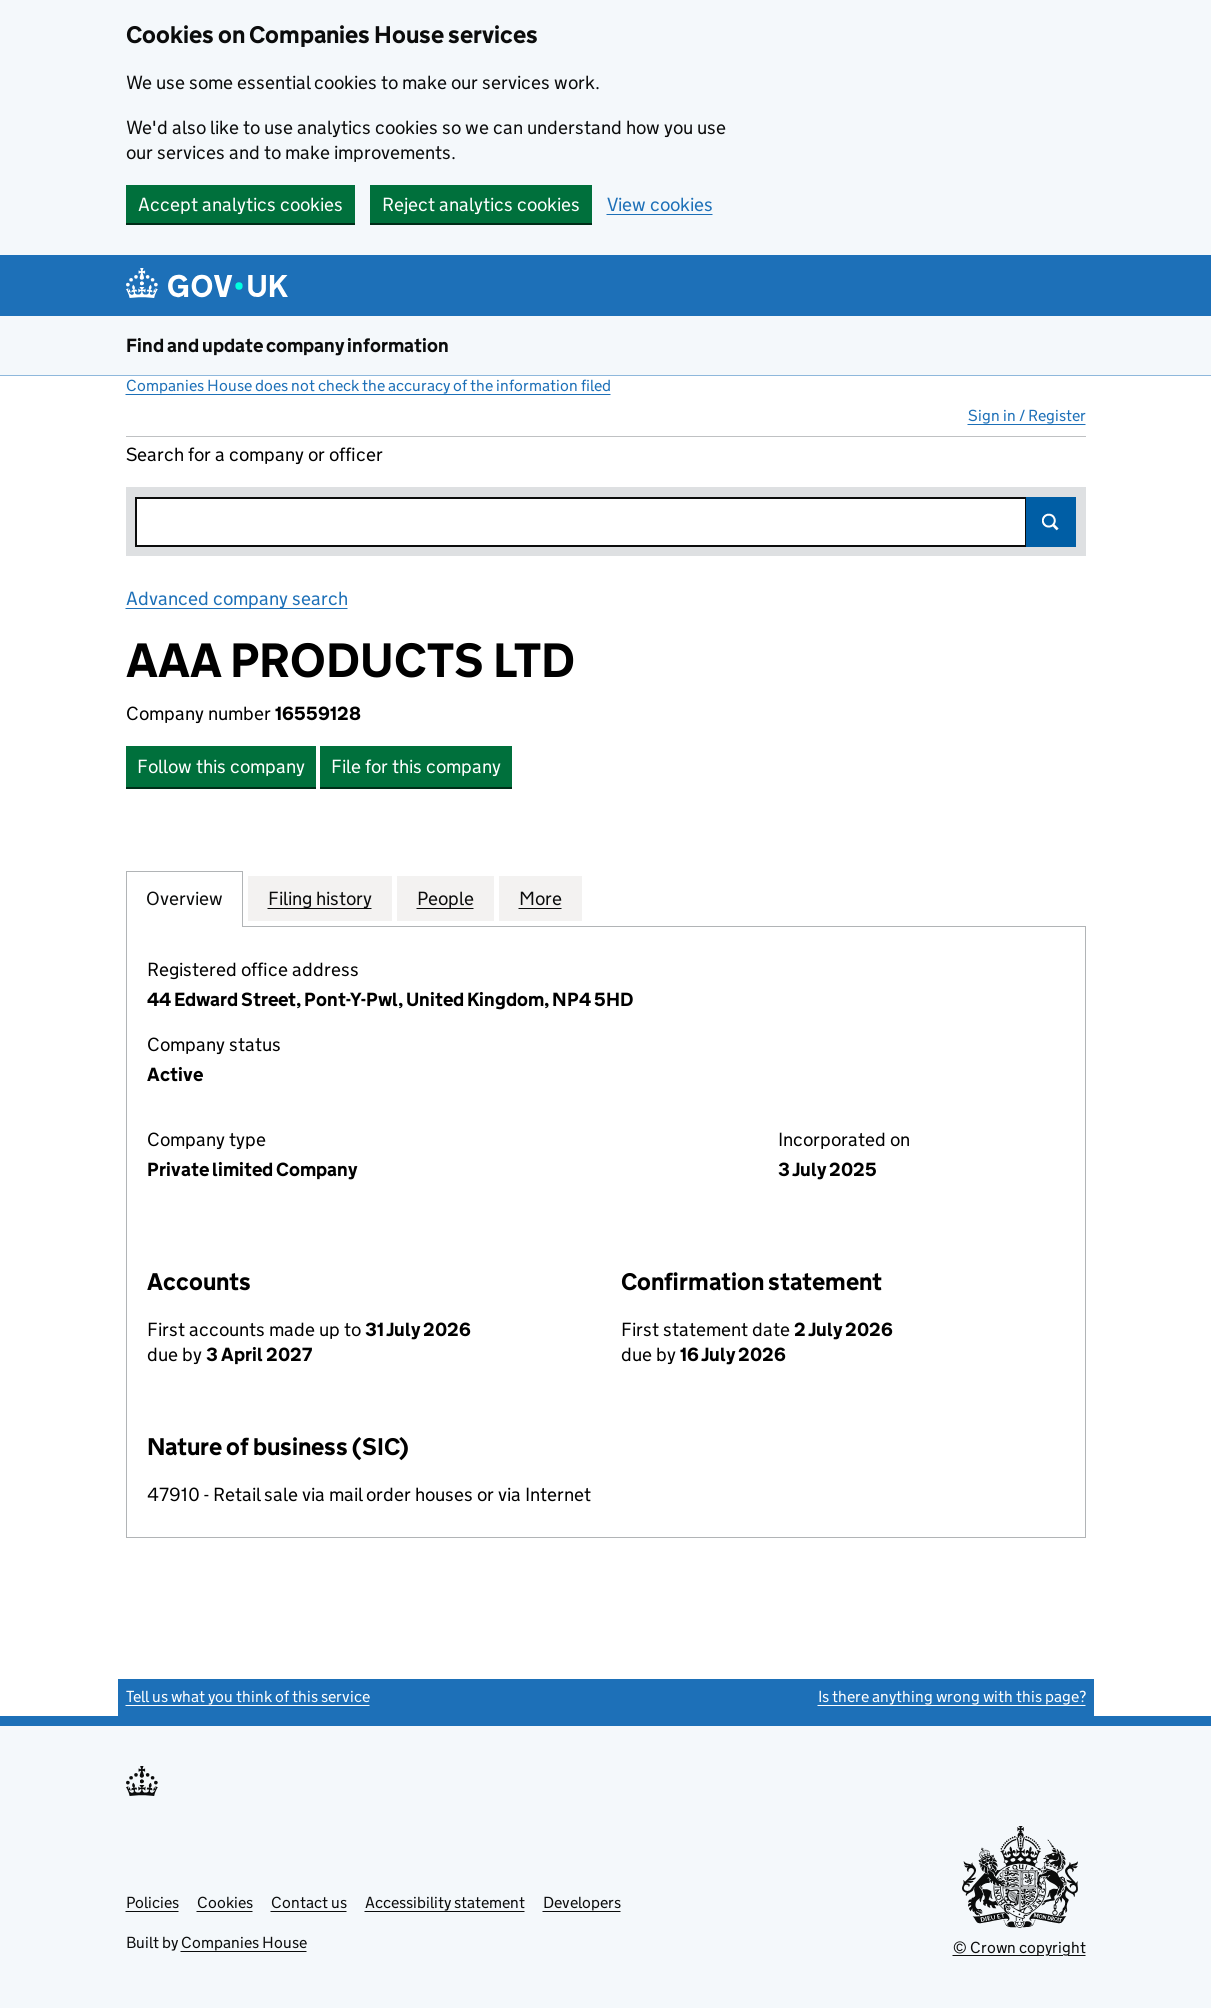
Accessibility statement (445, 1902)
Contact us (309, 1902)
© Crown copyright (1019, 1947)
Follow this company (221, 766)
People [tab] (445, 898)
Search (1051, 522)
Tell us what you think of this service (248, 1696)
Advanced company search (237, 598)
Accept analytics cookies (240, 204)
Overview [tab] (184, 898)
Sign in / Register (1027, 415)
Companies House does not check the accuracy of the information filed (368, 385)
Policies (152, 1902)
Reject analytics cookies (481, 204)
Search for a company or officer (254, 454)
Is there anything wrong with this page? (952, 1696)
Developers (582, 1902)
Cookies (225, 1902)
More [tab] (540, 898)
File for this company (416, 766)
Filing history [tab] (320, 898)
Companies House (244, 1942)
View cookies (660, 204)
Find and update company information (287, 345)
